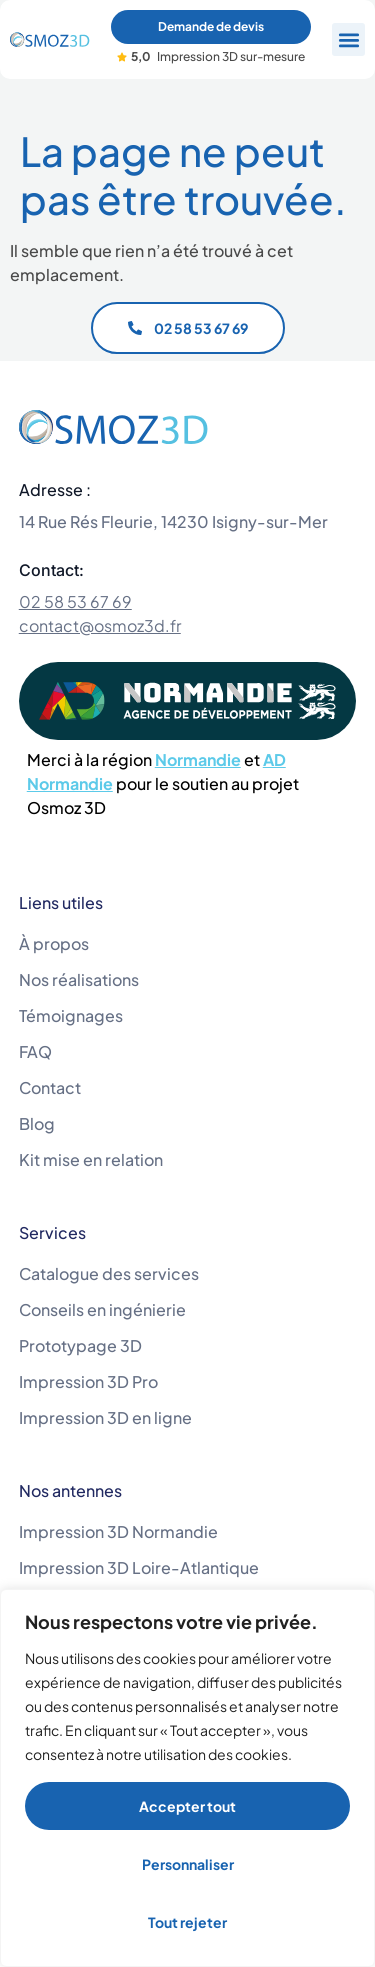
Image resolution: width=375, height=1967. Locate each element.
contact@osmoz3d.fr (100, 625)
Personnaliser (188, 1864)
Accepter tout (187, 1806)
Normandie (198, 759)
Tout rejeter (187, 1922)
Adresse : (55, 489)
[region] (187, 1778)
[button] (348, 39)
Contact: (51, 570)
